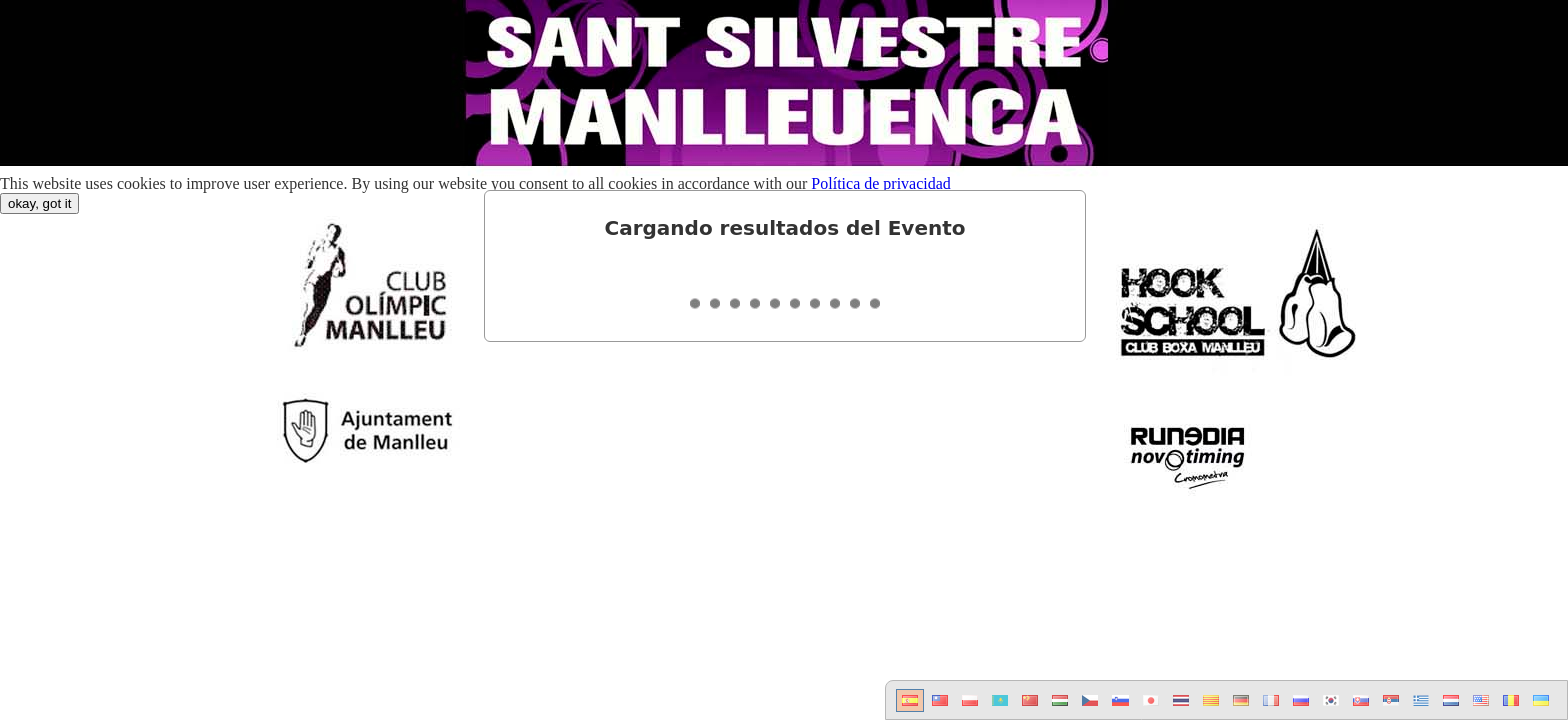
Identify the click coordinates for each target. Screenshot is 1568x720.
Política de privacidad (881, 183)
